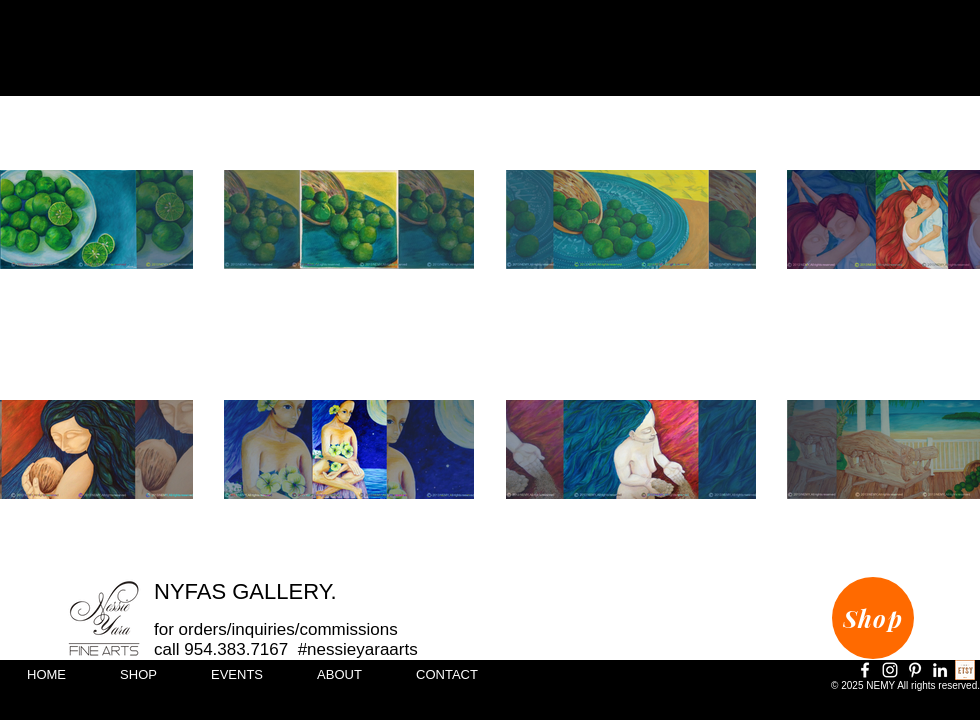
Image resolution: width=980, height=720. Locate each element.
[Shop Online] (965, 670)
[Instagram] (890, 670)
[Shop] (873, 618)
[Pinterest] (915, 670)
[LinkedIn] (940, 670)
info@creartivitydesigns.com (898, 707)
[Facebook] (865, 670)
